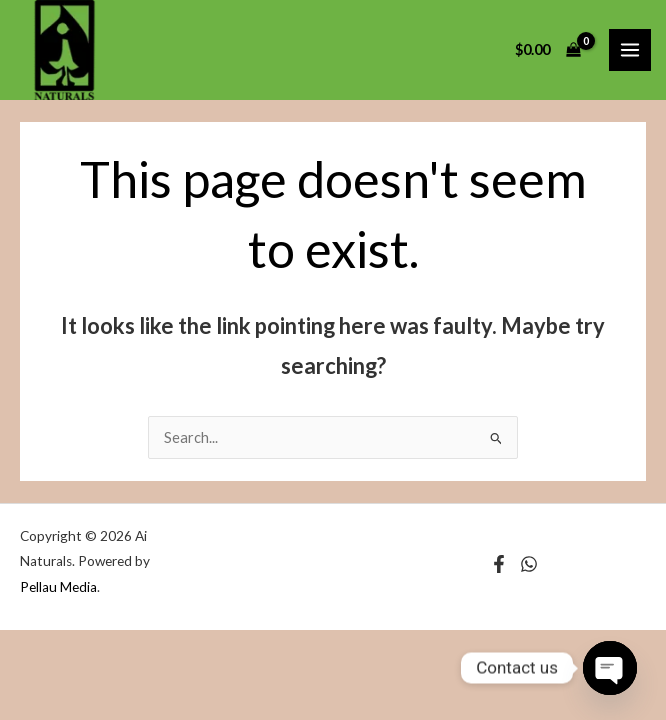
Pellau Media (58, 587)
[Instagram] (529, 564)
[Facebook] (499, 564)
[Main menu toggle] (630, 50)
